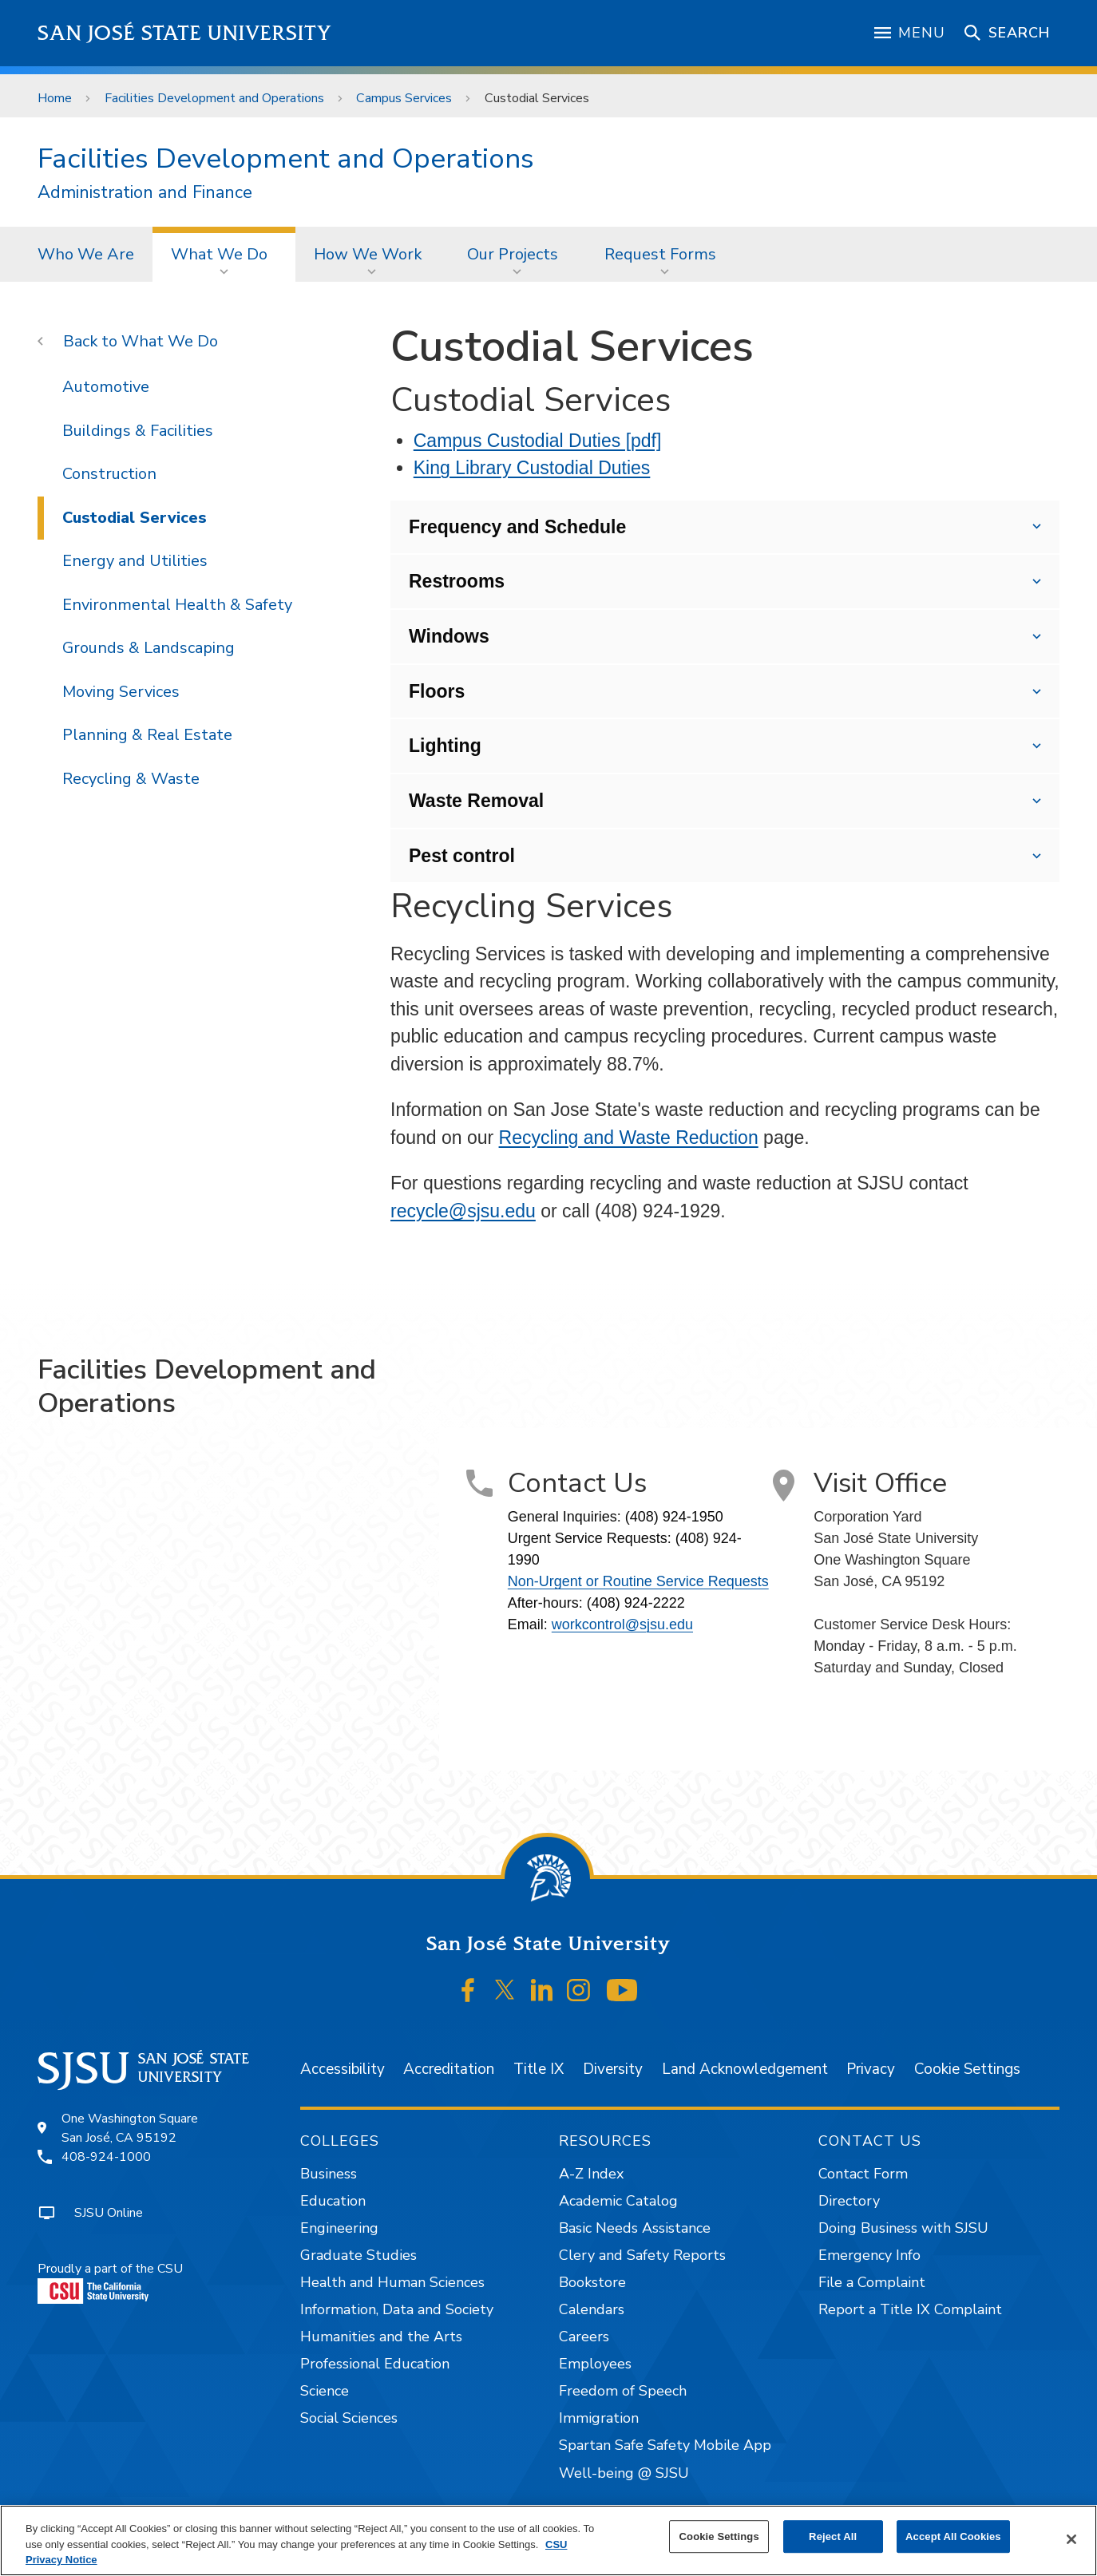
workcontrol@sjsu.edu (622, 1624)
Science (324, 2390)
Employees (595, 2363)
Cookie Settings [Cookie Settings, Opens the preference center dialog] (719, 2536)
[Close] (1071, 2539)
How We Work (368, 254)
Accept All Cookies (953, 2536)
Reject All (833, 2536)
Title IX (538, 2069)
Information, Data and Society (396, 2309)
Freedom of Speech (623, 2390)
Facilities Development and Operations (214, 98)
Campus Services (404, 98)
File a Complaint (871, 2282)
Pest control (462, 855)
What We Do (219, 254)
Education (333, 2200)
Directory (849, 2200)
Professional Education (374, 2363)
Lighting (445, 745)
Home (55, 98)
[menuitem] (85, 254)
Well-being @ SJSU (624, 2473)
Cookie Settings (967, 2069)
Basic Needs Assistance (635, 2228)
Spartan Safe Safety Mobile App (665, 2445)
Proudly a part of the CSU (110, 2282)
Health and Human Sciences (392, 2282)
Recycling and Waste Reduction (628, 1137)
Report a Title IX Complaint (910, 2309)
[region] (548, 2540)
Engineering (339, 2228)
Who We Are (86, 254)
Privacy (870, 2069)
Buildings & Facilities (137, 430)
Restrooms (457, 581)
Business (328, 2173)
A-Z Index (591, 2173)
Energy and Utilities (135, 561)
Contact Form (863, 2173)
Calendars (591, 2309)
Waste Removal (476, 800)
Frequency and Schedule (517, 526)
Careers (584, 2336)
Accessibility (342, 2069)
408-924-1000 (106, 2157)
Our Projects (512, 254)
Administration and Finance (145, 192)
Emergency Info (869, 2255)
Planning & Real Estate (147, 735)
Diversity (613, 2069)
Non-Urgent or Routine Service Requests (638, 1581)
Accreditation (448, 2069)
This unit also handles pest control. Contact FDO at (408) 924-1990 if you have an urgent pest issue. (724, 856)
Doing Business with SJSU (903, 2228)
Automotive (105, 387)
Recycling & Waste (131, 778)
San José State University (185, 33)
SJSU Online (108, 2213)
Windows (449, 636)
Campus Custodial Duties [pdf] (538, 440)
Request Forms (660, 254)
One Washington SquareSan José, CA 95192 (129, 2128)
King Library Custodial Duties (532, 467)
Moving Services (121, 691)
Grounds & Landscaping (148, 648)
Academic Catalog (618, 2200)
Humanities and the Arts (381, 2336)
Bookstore (592, 2282)
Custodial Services (537, 98)
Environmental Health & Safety (177, 604)
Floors (437, 691)
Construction (109, 474)
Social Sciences (349, 2418)
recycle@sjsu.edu (463, 1211)
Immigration (599, 2418)
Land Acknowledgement (745, 2069)
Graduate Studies (358, 2255)
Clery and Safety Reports (642, 2255)
